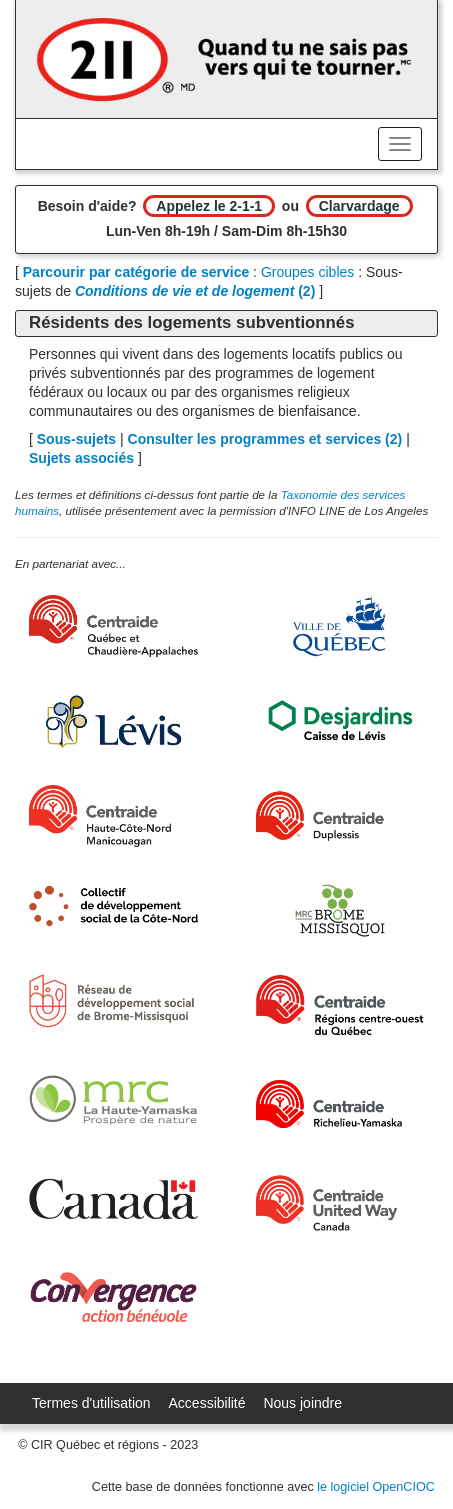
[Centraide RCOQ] (340, 1005)
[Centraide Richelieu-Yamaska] (340, 1104)
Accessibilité (207, 1403)
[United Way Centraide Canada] (340, 1203)
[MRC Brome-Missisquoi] (340, 910)
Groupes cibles (307, 272)
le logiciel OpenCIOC (376, 1487)
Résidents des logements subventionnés (191, 322)
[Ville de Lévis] (113, 721)
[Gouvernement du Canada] (113, 1198)
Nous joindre (302, 1403)
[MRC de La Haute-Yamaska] (113, 1099)
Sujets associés (81, 458)
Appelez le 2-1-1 (209, 206)
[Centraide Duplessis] (340, 816)
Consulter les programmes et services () (265, 439)
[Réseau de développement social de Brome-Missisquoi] (113, 1000)
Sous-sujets (76, 439)
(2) (195, 291)
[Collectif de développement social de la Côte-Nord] (113, 906)
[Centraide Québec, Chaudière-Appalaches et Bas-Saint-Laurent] (113, 626)
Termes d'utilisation (91, 1403)
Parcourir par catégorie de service (136, 272)
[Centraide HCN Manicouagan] (113, 816)
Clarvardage (359, 206)
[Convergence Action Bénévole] (113, 1297)
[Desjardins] (340, 721)
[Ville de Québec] (340, 626)
